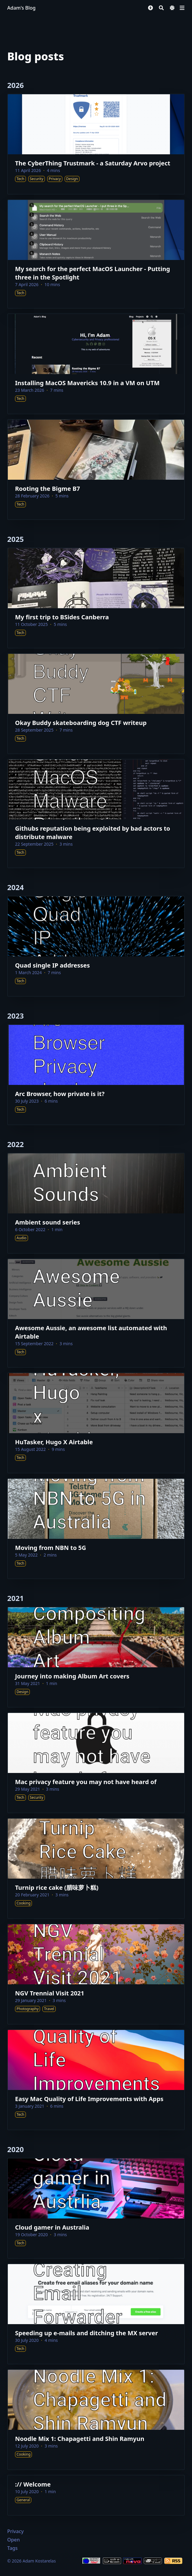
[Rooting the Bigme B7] (96, 469)
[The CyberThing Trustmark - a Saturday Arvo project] (96, 144)
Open (13, 2539)
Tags (12, 2548)
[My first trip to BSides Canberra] (96, 598)
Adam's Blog (21, 8)
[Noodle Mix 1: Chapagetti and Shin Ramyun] (96, 2419)
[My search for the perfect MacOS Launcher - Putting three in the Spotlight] (96, 254)
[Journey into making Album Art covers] (96, 1657)
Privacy (15, 2531)
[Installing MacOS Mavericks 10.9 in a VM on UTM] (96, 364)
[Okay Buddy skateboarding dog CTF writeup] (96, 703)
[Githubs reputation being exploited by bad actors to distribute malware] (96, 814)
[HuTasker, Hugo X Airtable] (96, 1423)
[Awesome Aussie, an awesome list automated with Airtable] (96, 1313)
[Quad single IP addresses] (96, 946)
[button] (150, 7)
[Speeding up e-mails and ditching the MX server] (96, 2314)
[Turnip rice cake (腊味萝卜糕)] (96, 1868)
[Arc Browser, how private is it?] (96, 1075)
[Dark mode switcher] (172, 7)
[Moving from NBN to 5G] (96, 1528)
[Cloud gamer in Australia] (96, 2208)
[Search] (161, 7)
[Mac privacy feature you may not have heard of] (96, 1763)
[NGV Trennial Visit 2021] (96, 1974)
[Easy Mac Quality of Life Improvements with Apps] (96, 2080)
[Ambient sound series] (96, 1203)
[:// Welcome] (96, 2495)
